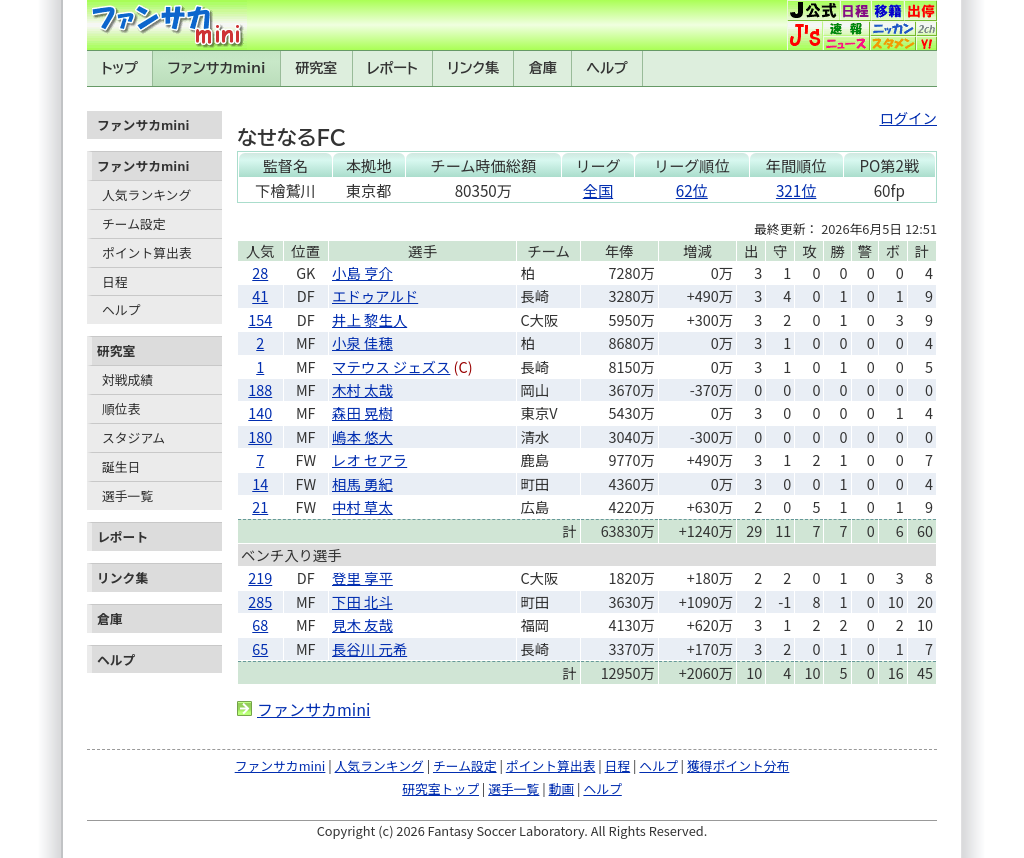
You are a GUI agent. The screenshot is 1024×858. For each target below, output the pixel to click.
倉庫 (543, 68)
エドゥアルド (375, 295)
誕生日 (121, 466)
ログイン (908, 117)
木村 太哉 (362, 389)
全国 (598, 190)
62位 (692, 190)
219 (260, 577)
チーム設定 (134, 223)
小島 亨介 (362, 272)
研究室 (316, 68)
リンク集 (473, 68)
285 (260, 601)
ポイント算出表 (147, 252)
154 (260, 319)
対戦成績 (127, 379)
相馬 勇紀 (362, 483)
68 (260, 624)
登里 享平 (362, 577)
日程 (115, 281)
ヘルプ (607, 68)
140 (260, 412)
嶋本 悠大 (362, 436)
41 (260, 295)
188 (260, 389)
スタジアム (133, 437)
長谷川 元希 (369, 648)
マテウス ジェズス (391, 366)
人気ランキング (146, 194)
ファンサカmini (217, 68)
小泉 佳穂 (362, 342)
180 (260, 436)
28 (260, 272)
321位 (796, 190)
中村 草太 (362, 506)
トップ (119, 68)
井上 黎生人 (369, 319)
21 (260, 506)
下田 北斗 (362, 601)
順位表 (121, 408)
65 (260, 648)
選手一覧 (127, 495)
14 (260, 483)
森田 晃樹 (362, 412)
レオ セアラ (369, 459)
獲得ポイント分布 (738, 765)
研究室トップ (440, 788)
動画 (562, 788)
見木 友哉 (362, 624)
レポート (392, 68)
